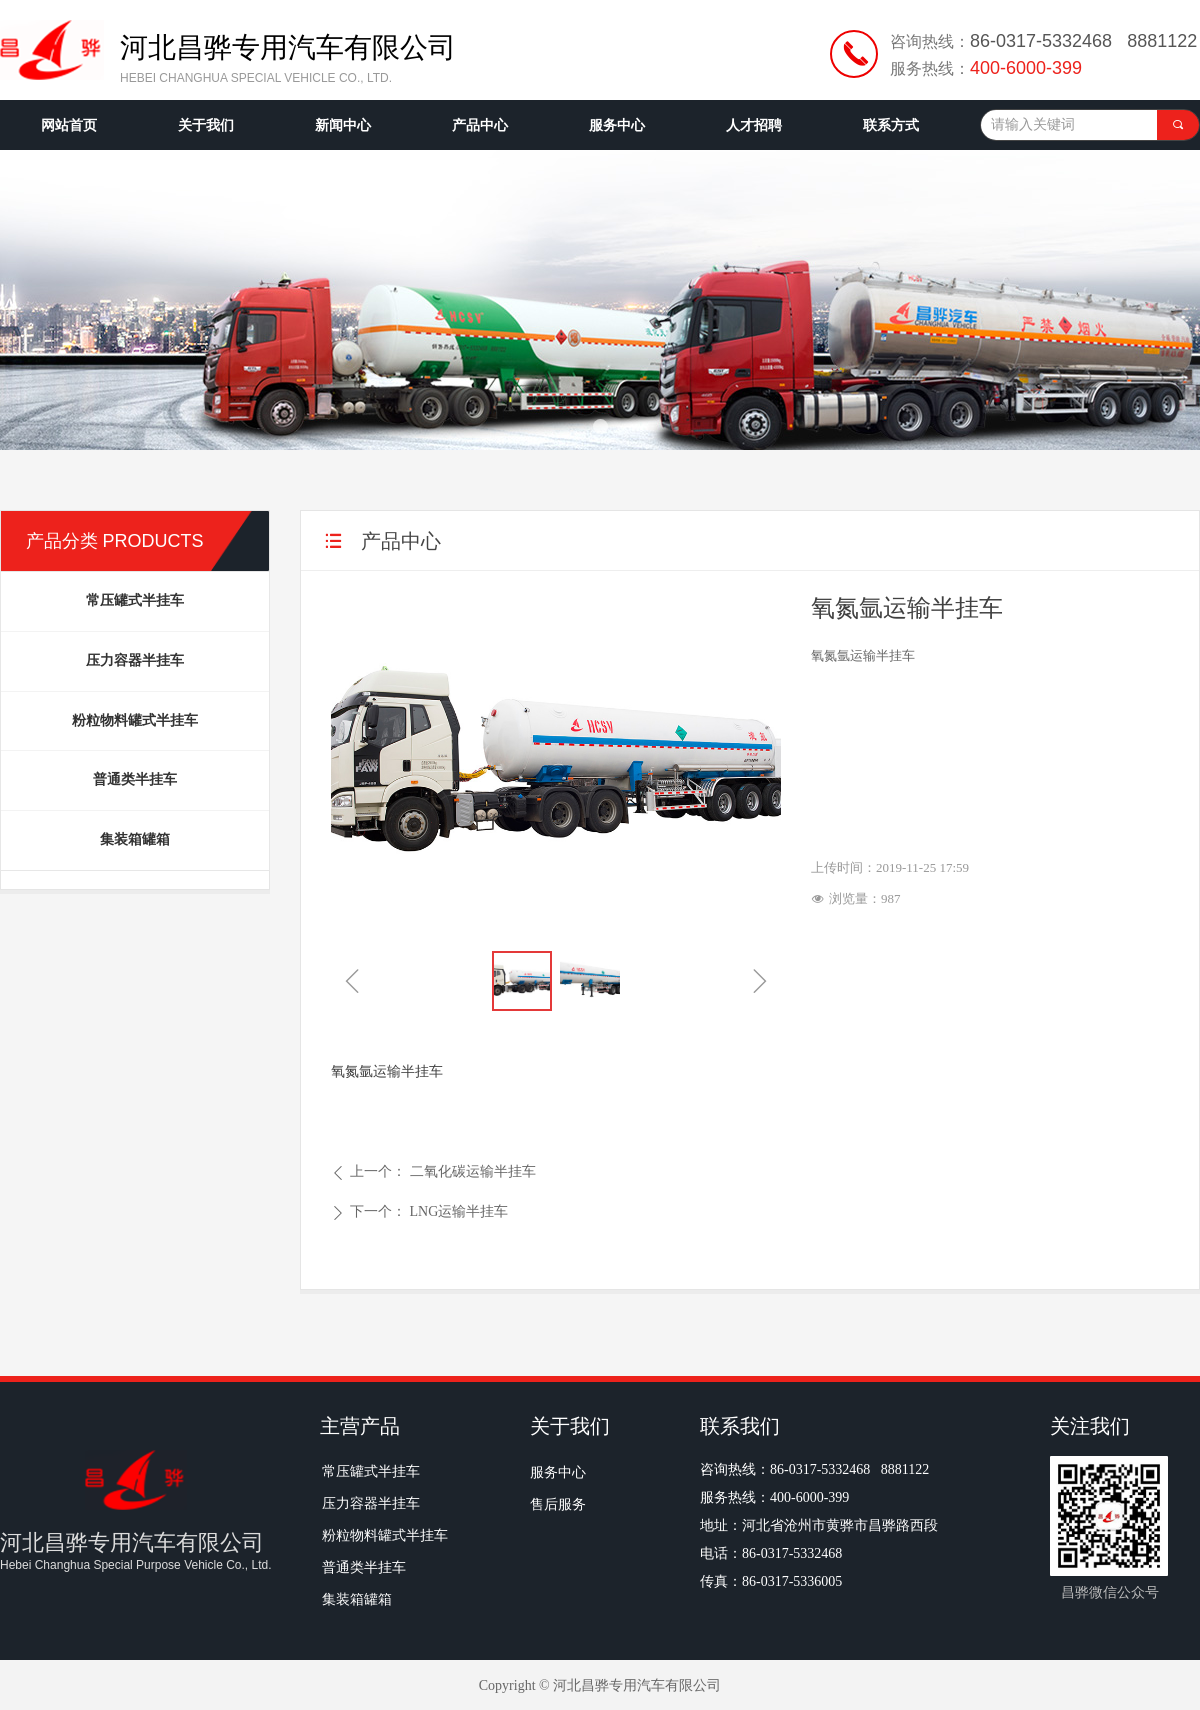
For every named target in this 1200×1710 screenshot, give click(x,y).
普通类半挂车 (135, 779)
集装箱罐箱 (135, 839)
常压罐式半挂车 (135, 600)
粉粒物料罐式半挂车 (135, 720)
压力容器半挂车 (135, 660)
